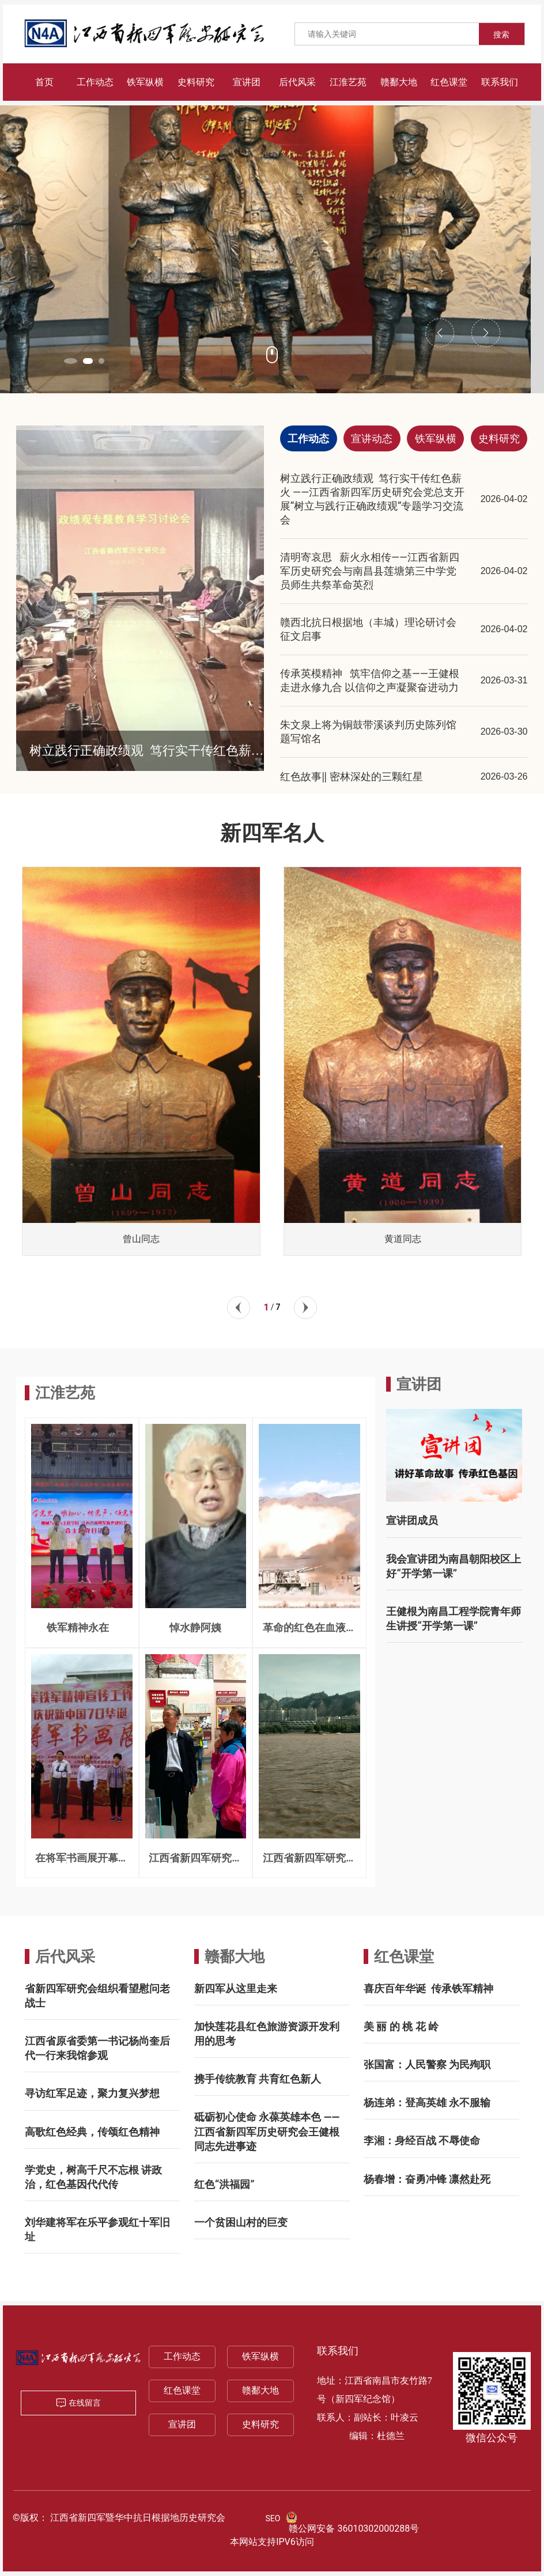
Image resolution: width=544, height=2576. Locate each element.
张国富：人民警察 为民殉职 (427, 2064)
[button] (72, 361)
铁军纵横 (260, 2356)
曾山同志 (141, 1238)
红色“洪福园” (224, 2184)
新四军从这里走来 (235, 1988)
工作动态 (182, 2356)
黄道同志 (402, 1238)
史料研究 (260, 2424)
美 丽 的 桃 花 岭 (401, 2026)
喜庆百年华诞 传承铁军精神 (428, 1988)
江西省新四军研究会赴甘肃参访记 (195, 1863)
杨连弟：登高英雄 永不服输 (427, 2102)
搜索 (501, 34)
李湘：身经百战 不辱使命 (422, 2140)
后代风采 (65, 1956)
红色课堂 (404, 1956)
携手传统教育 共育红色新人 (257, 2079)
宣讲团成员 (412, 1520)
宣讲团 (182, 2424)
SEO (273, 2518)
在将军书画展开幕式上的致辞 (82, 1863)
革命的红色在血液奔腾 (309, 1632)
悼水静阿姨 (195, 1627)
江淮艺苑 (65, 1392)
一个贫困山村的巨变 (241, 2222)
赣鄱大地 (235, 1956)
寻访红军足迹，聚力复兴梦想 (92, 2093)
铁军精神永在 (81, 1627)
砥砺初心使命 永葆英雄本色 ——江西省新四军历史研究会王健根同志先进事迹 (266, 2131)
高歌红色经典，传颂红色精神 (92, 2132)
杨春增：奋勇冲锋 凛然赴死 (427, 2179)
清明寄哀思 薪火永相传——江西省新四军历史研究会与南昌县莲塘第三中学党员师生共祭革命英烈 (370, 571)
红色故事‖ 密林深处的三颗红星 (351, 776)
